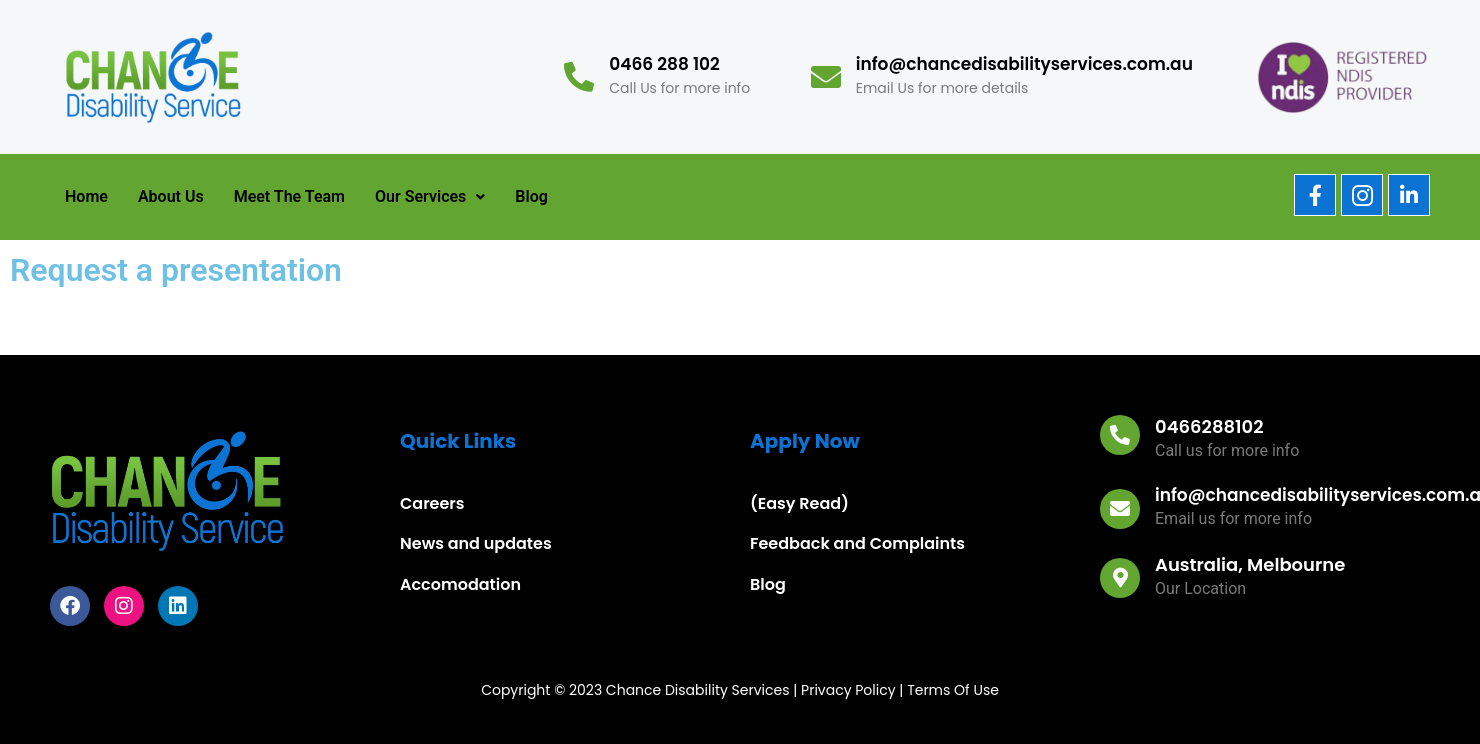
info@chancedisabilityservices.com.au (1024, 64)
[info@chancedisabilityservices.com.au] (826, 77)
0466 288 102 (664, 64)
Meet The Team (289, 196)
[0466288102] (1120, 435)
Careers (432, 503)
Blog (531, 196)
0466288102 (1209, 426)
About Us (171, 196)
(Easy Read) (799, 503)
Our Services (430, 196)
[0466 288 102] (579, 77)
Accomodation (460, 584)
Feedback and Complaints (857, 543)
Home (86, 196)
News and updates (476, 543)
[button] (430, 197)
